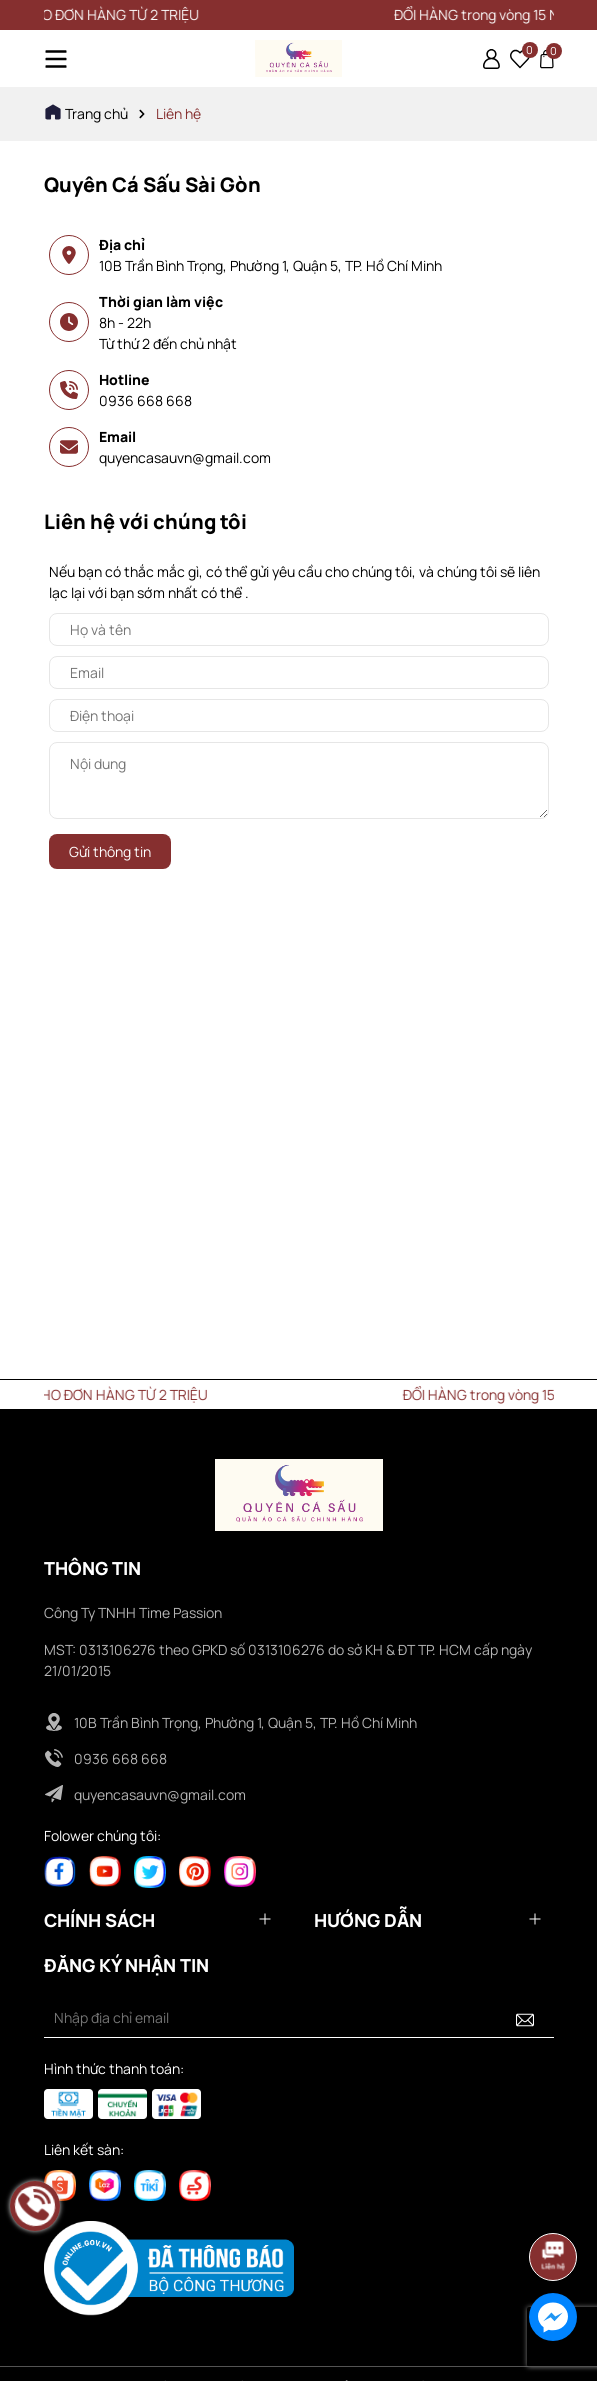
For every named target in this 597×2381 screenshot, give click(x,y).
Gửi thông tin (110, 851)
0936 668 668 (145, 400)
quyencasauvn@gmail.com (185, 457)
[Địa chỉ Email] (299, 2018)
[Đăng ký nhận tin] (525, 2018)
